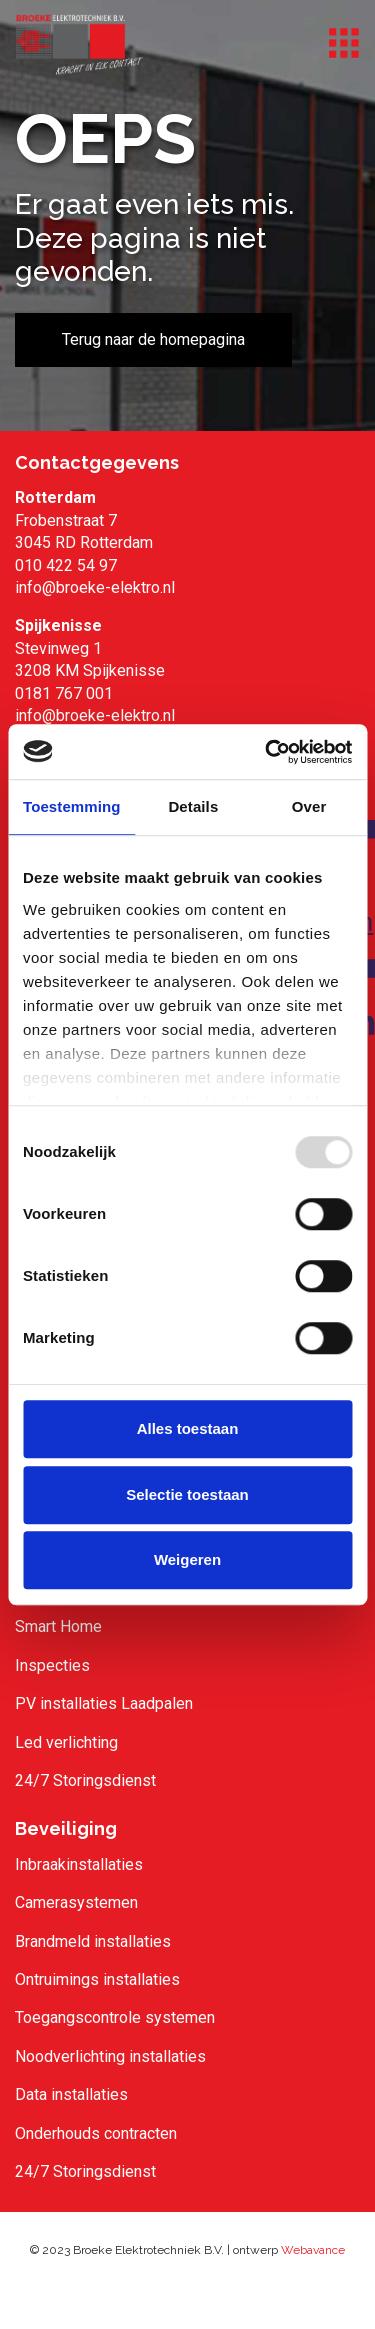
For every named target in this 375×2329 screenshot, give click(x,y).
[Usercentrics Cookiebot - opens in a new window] (267, 752)
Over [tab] (309, 806)
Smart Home (58, 1626)
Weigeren (187, 1559)
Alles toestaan (188, 1428)
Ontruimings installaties (97, 1979)
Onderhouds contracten (96, 2133)
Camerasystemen (76, 1902)
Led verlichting (66, 1742)
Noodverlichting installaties (110, 2056)
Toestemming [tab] (72, 806)
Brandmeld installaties (93, 1941)
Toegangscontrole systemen (115, 2017)
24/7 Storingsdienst (85, 1780)
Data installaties (71, 2094)
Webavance (313, 2250)
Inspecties (52, 1665)
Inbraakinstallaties (79, 1864)
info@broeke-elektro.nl (95, 587)
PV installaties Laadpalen (104, 1703)
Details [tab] (193, 806)
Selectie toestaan (187, 1494)
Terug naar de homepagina (153, 339)
